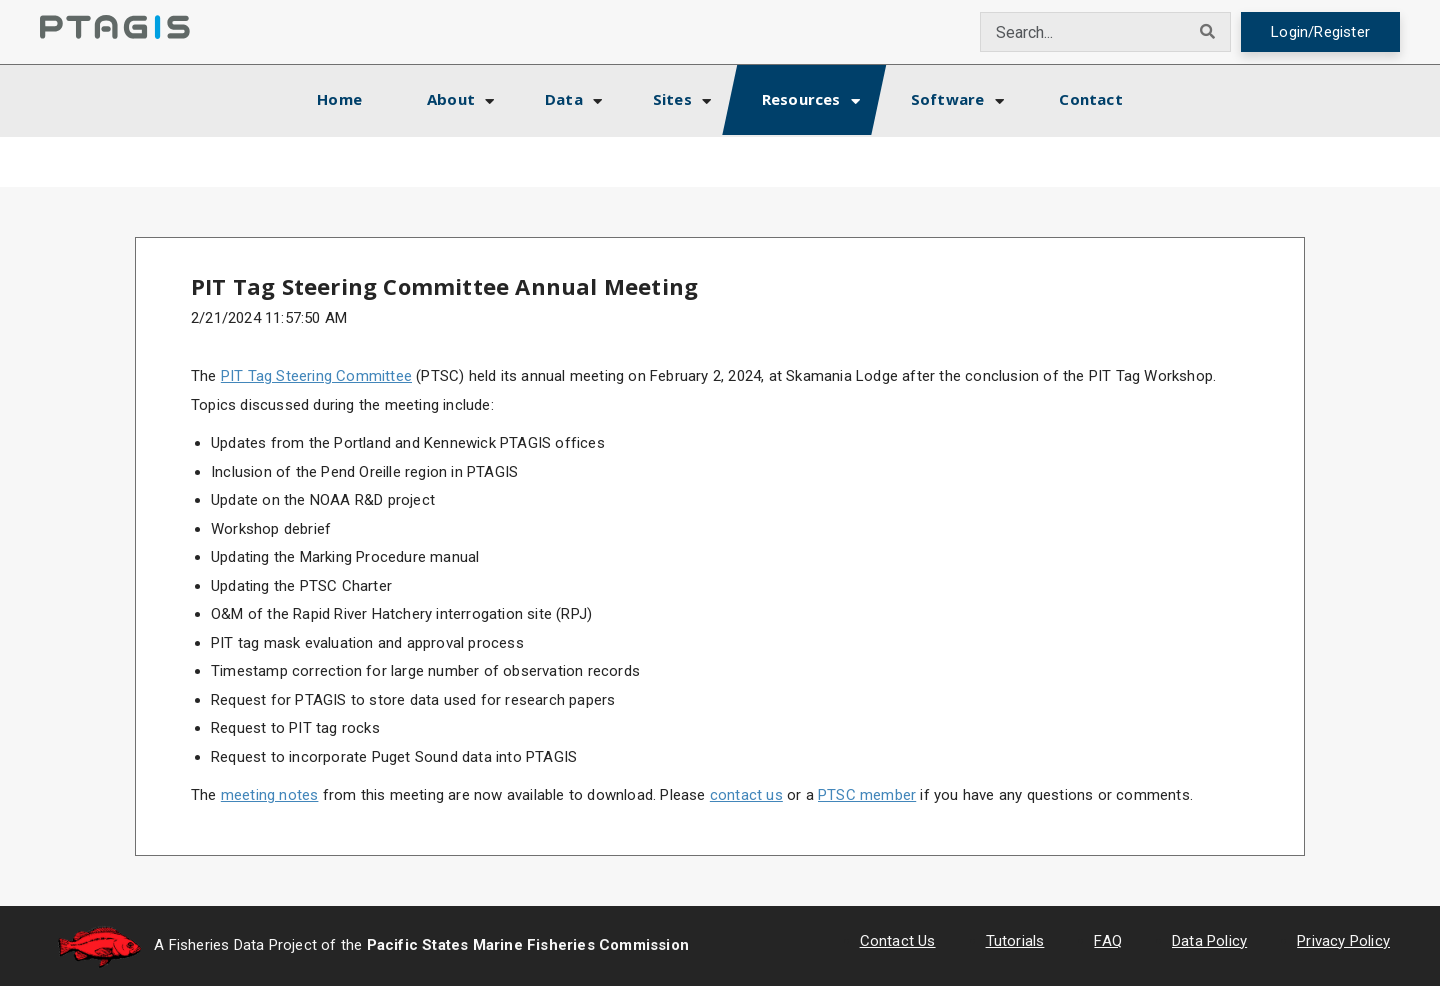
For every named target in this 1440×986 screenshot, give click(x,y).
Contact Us (898, 941)
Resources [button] (801, 99)
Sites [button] (672, 99)
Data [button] (564, 99)
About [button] (451, 99)
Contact (1090, 99)
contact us (746, 795)
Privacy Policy (1343, 941)
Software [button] (948, 99)
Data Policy (1209, 941)
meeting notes (270, 795)
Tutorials (1015, 941)
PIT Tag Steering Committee (316, 376)
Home (357, 96)
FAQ (1108, 941)
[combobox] (1083, 32)
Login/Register (1320, 32)
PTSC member (867, 795)
